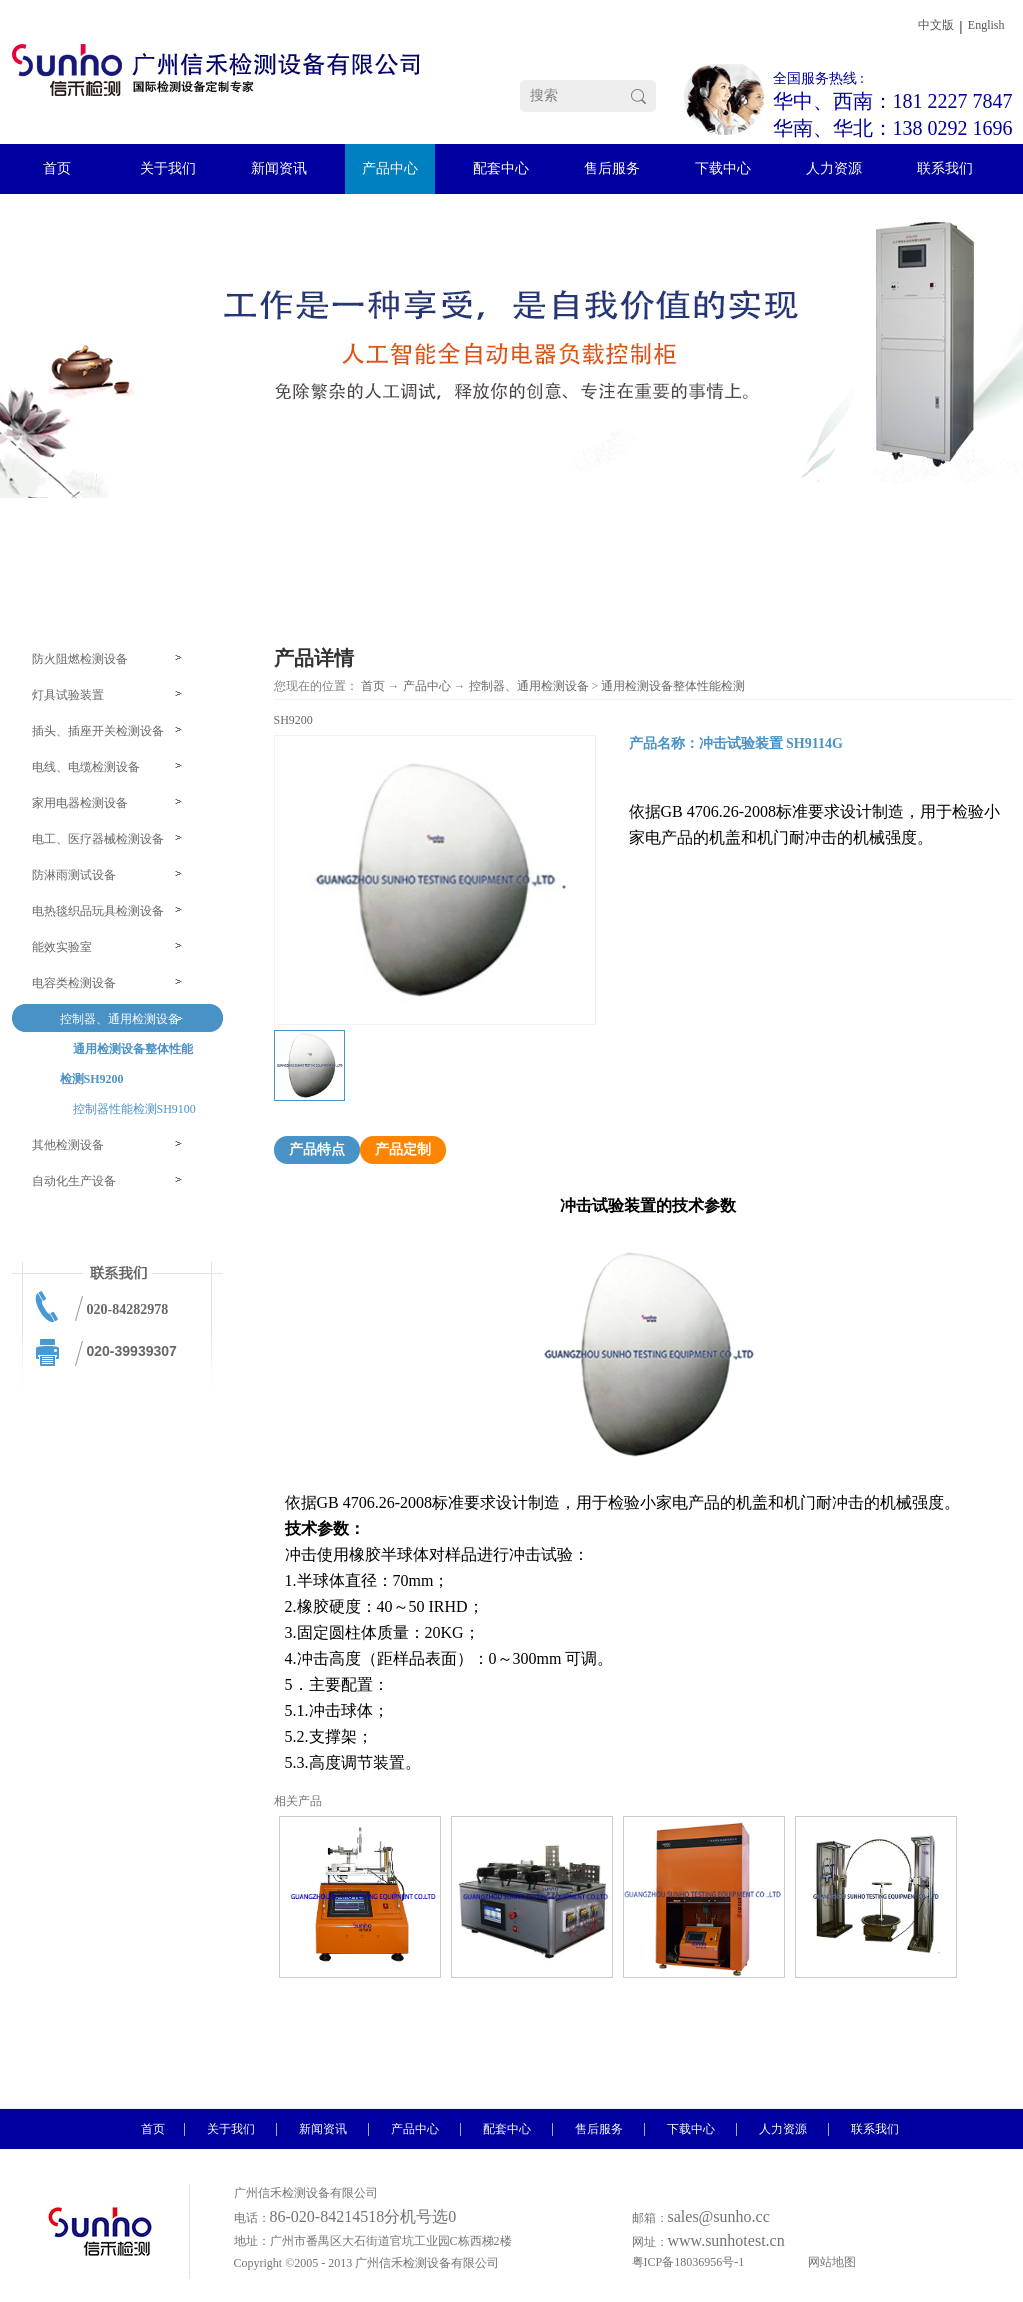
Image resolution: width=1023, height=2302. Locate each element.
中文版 (936, 25)
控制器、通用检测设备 (529, 686)
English (986, 25)
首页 (373, 686)
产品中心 (427, 686)
